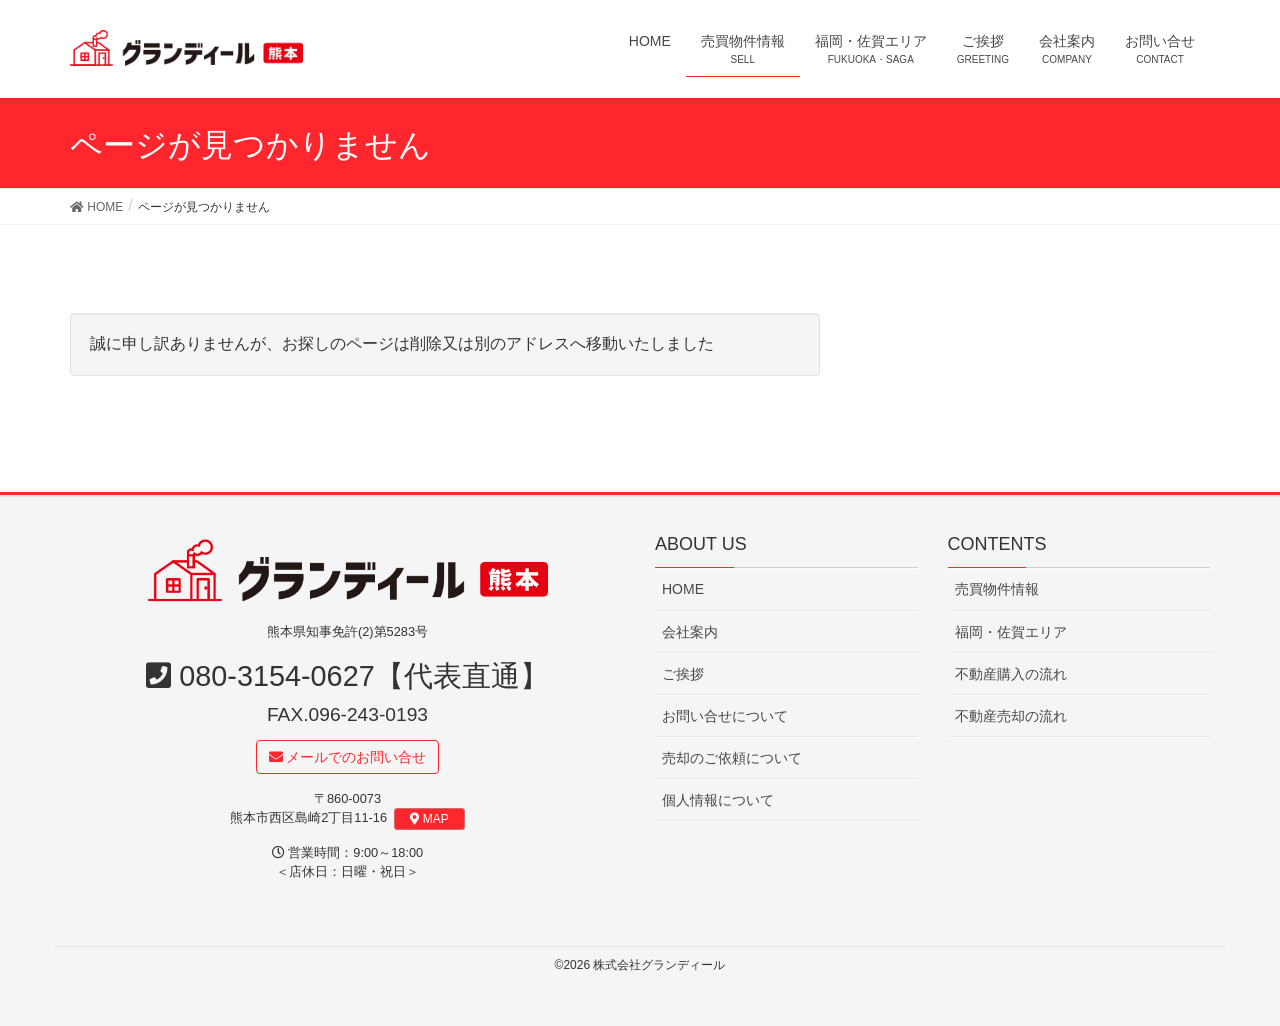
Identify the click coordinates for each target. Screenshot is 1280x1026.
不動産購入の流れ (1011, 674)
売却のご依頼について (732, 758)
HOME (683, 590)
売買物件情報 (997, 590)
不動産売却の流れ (1011, 716)
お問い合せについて (725, 716)
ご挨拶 (683, 674)
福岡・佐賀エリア (1011, 632)
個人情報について (718, 800)
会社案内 (690, 632)
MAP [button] (429, 820)
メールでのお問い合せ (348, 757)
